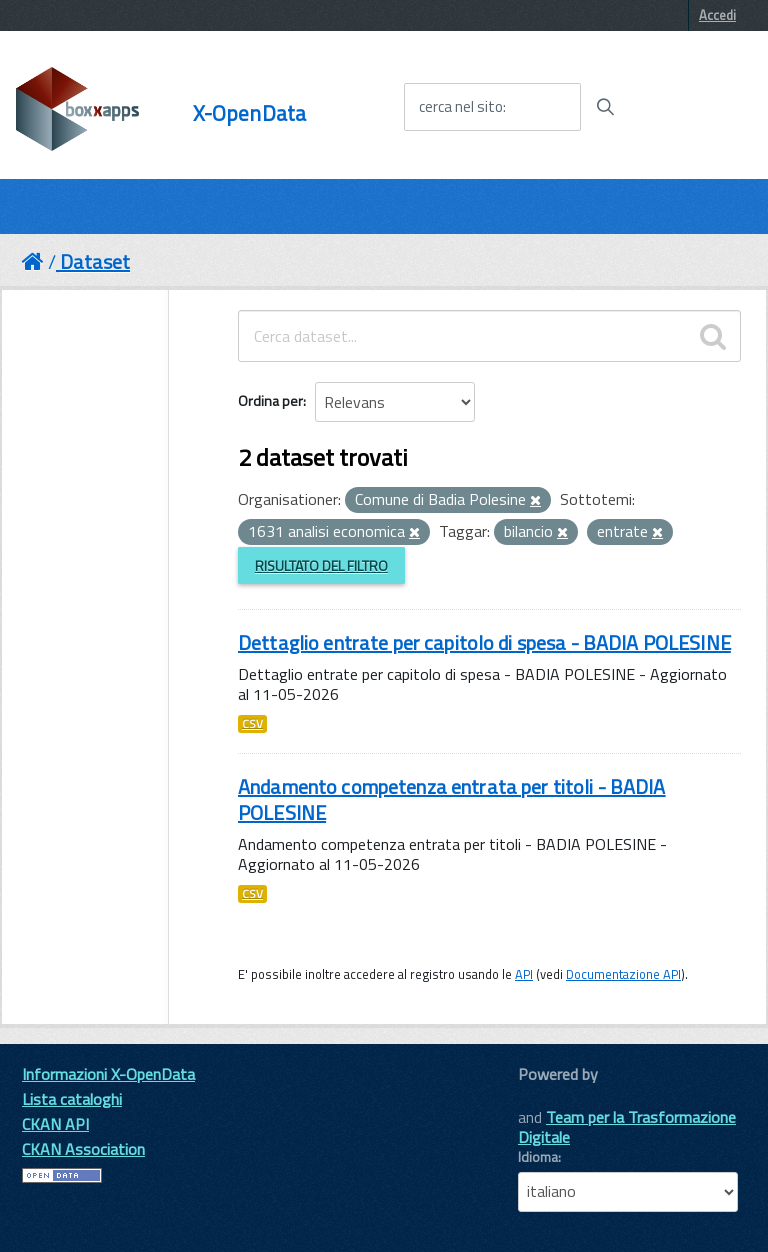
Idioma (538, 1157)
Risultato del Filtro (321, 565)
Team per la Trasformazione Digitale (627, 1127)
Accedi (717, 15)
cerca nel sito (461, 107)
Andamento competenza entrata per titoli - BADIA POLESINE (452, 799)
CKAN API (55, 1124)
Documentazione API (623, 974)
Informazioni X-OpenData (108, 1074)
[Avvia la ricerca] (605, 107)
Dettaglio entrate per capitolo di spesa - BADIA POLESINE (484, 642)
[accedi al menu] (691, 106)
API (524, 974)
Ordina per (270, 400)
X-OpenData (249, 113)
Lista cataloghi (72, 1099)
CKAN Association (83, 1149)
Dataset (95, 261)
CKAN (552, 1096)
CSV (252, 724)
